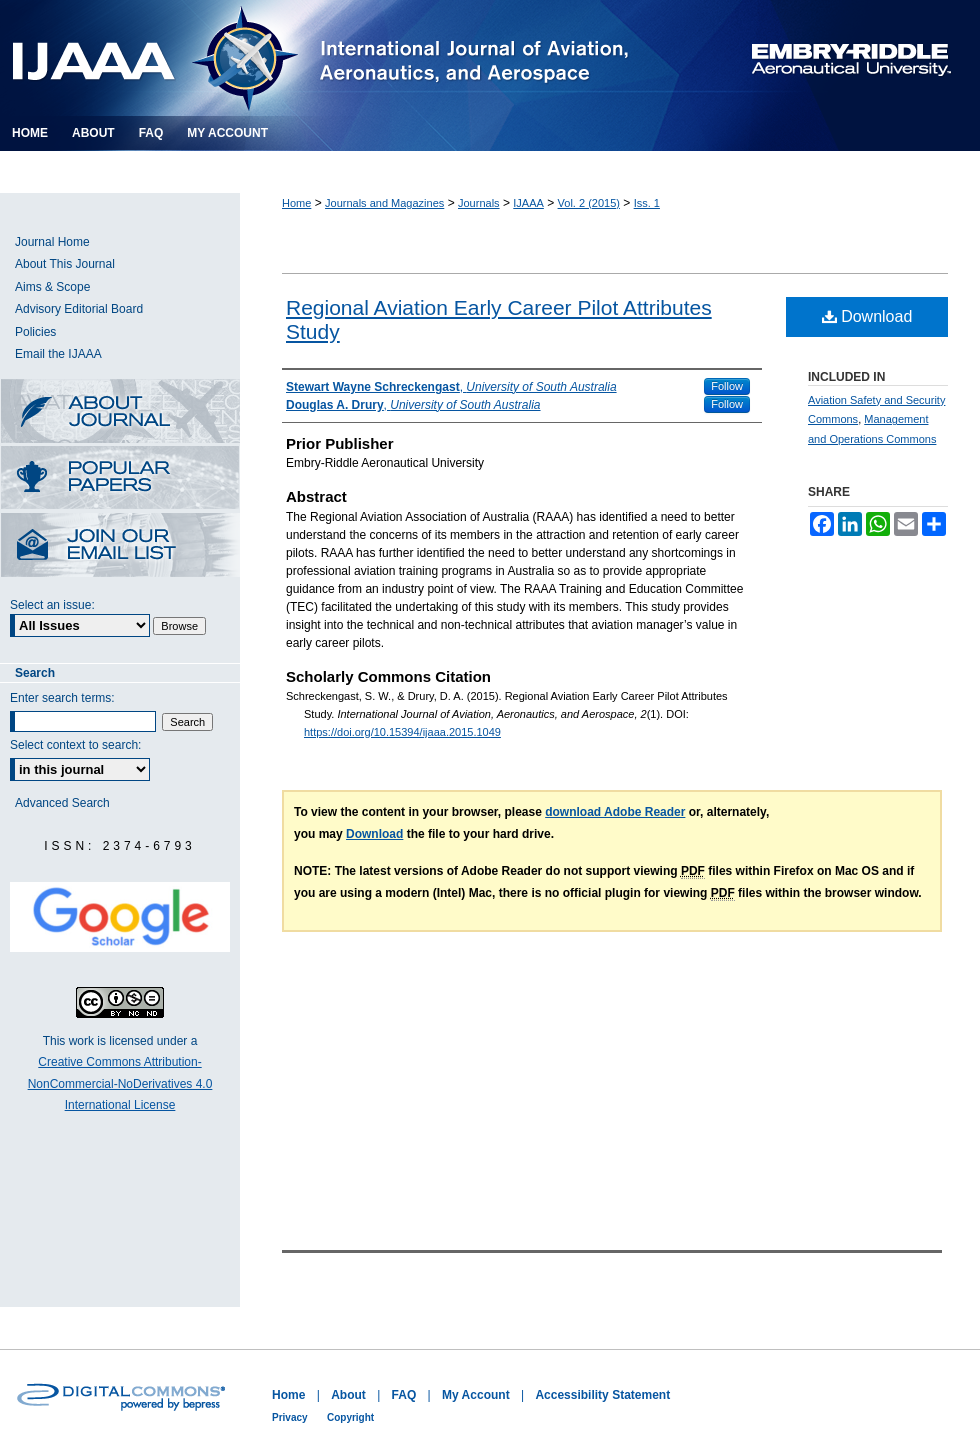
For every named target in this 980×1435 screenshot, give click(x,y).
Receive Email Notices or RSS (120, 546)
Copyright (350, 1417)
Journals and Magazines (384, 203)
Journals (479, 203)
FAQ (404, 1395)
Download (867, 316)
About (348, 1395)
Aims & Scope (52, 287)
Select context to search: (75, 745)
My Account (476, 1395)
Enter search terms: (62, 698)
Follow (727, 386)
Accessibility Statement (602, 1395)
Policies (35, 332)
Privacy (290, 1417)
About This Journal (65, 264)
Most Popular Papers (120, 479)
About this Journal (120, 412)
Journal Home (52, 242)
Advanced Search (62, 803)
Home (296, 203)
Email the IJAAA (58, 354)
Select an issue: (52, 605)
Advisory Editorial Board (79, 309)
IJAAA (528, 203)
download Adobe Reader (615, 812)
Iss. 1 (647, 203)
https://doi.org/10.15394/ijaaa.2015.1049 (402, 732)
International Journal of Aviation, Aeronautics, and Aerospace (344, 58)
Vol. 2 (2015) (589, 203)
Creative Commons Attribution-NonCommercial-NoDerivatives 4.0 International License (120, 1083)
